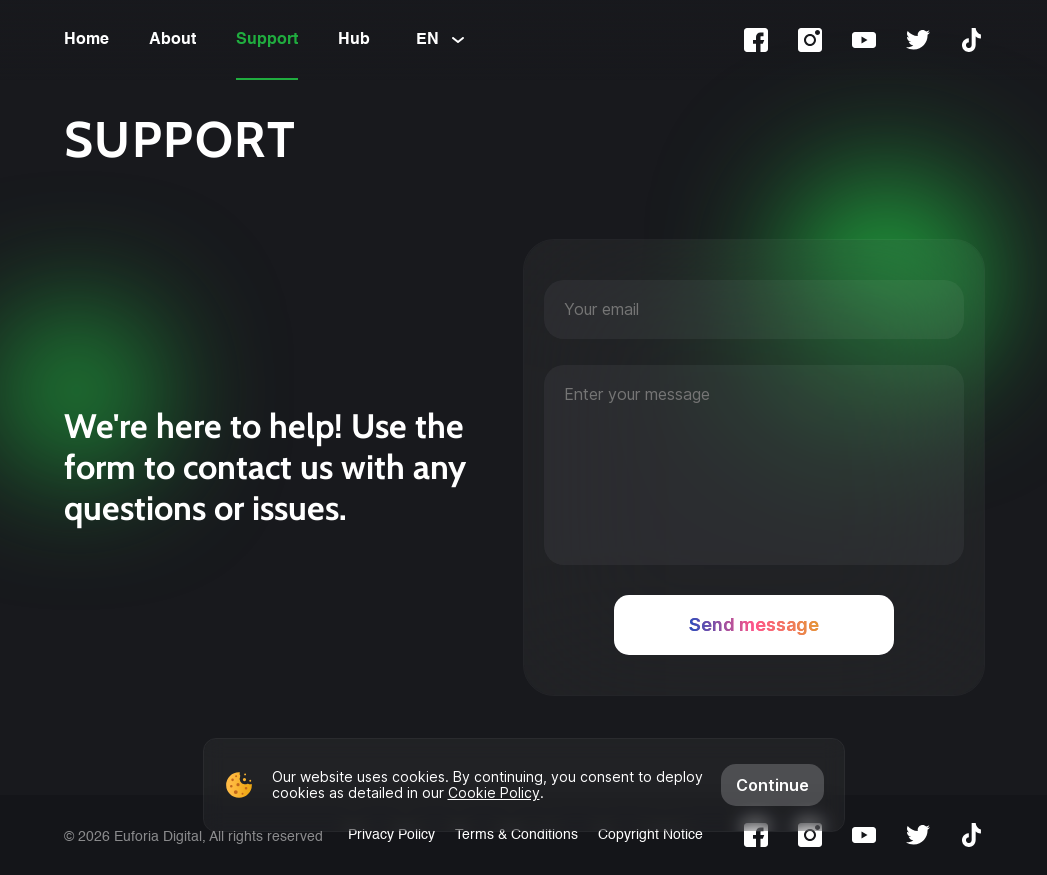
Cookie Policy (494, 792)
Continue (772, 785)
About (172, 40)
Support (267, 40)
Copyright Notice (650, 835)
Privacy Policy (391, 835)
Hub (354, 40)
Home (86, 40)
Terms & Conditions (516, 835)
